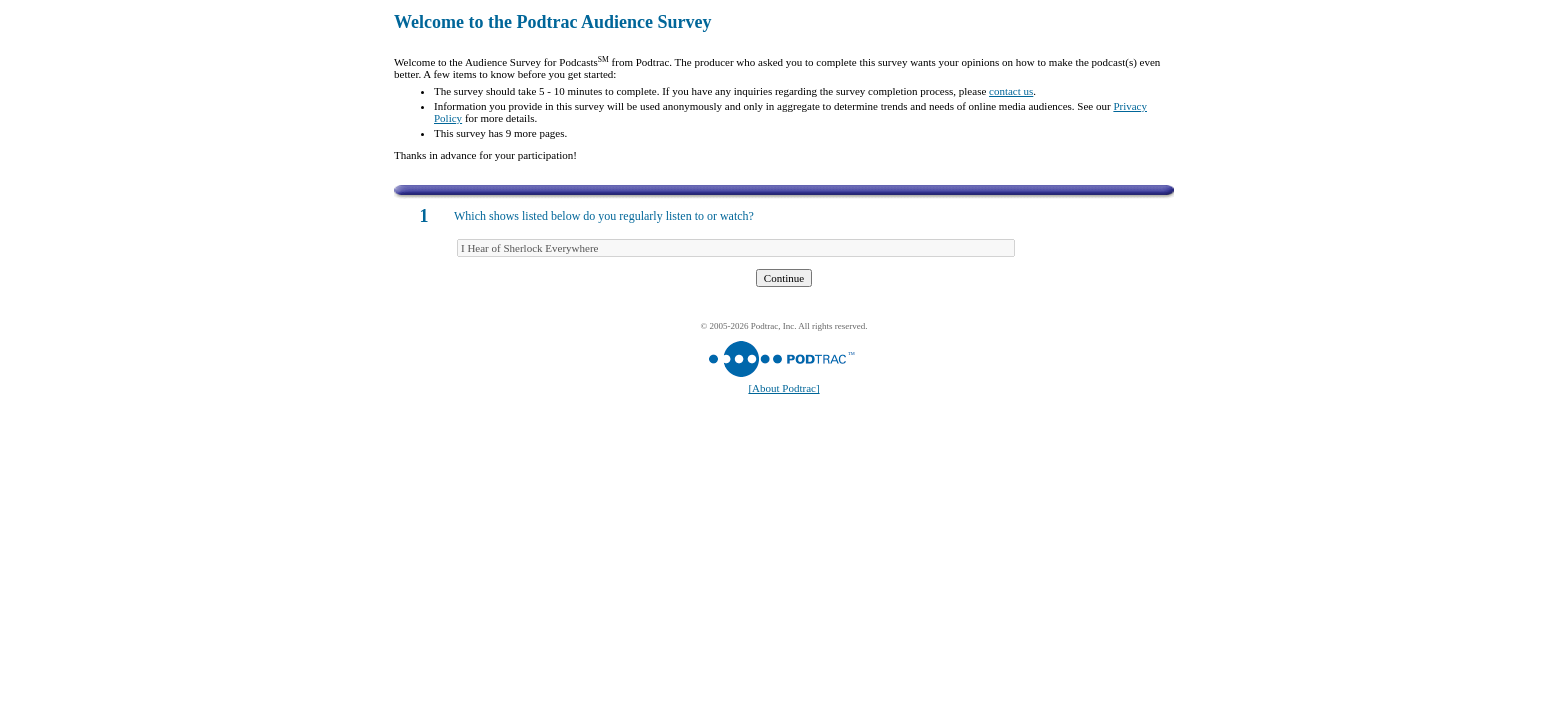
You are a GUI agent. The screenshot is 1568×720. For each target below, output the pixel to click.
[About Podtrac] (783, 388)
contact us (1011, 91)
